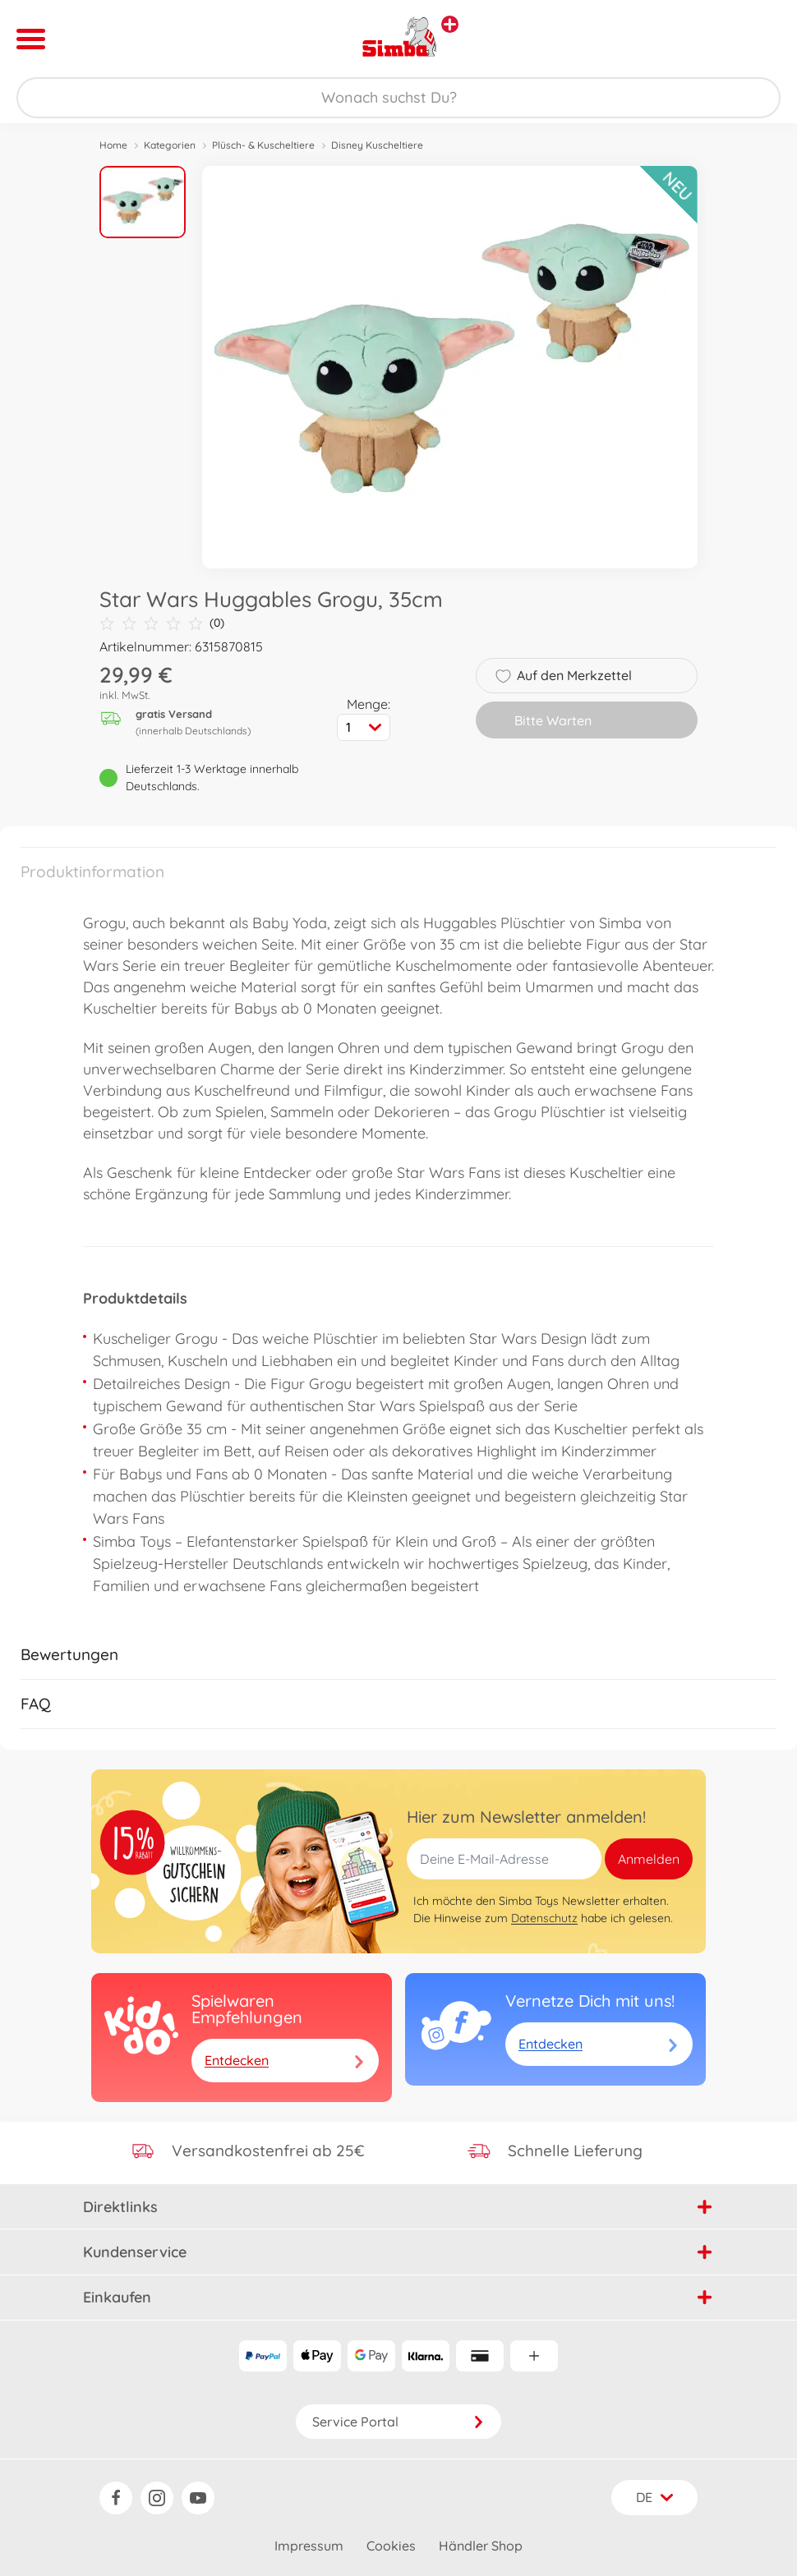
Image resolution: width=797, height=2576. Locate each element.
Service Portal (398, 2421)
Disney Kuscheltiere (377, 145)
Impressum (308, 2545)
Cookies (391, 2545)
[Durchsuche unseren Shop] (398, 97)
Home (113, 145)
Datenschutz (544, 1918)
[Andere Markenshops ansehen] (449, 24)
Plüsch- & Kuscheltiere (263, 145)
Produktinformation (92, 871)
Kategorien (170, 145)
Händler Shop (481, 2545)
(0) (161, 623)
